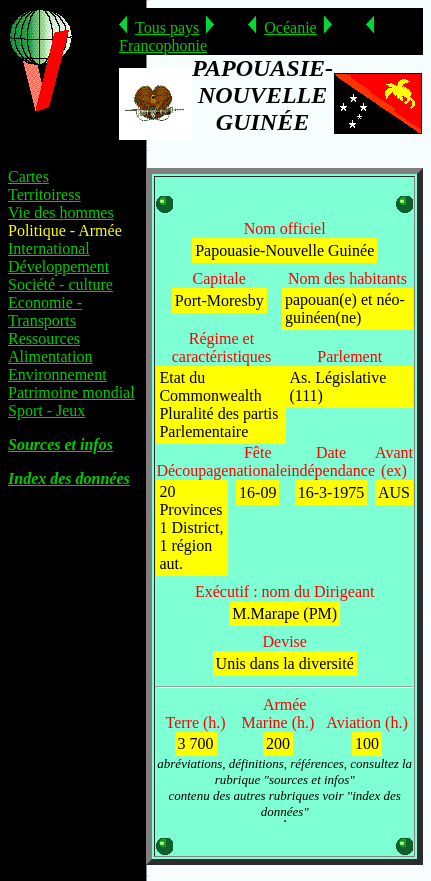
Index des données (69, 478)
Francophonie (163, 45)
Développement (58, 266)
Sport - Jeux (46, 410)
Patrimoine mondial (71, 392)
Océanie (290, 27)
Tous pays (167, 27)
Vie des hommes (61, 212)
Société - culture (60, 284)
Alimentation (50, 356)
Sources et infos (60, 444)
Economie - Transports (45, 311)
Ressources (44, 338)
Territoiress (44, 194)
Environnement (57, 374)
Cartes (28, 176)
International (49, 248)
